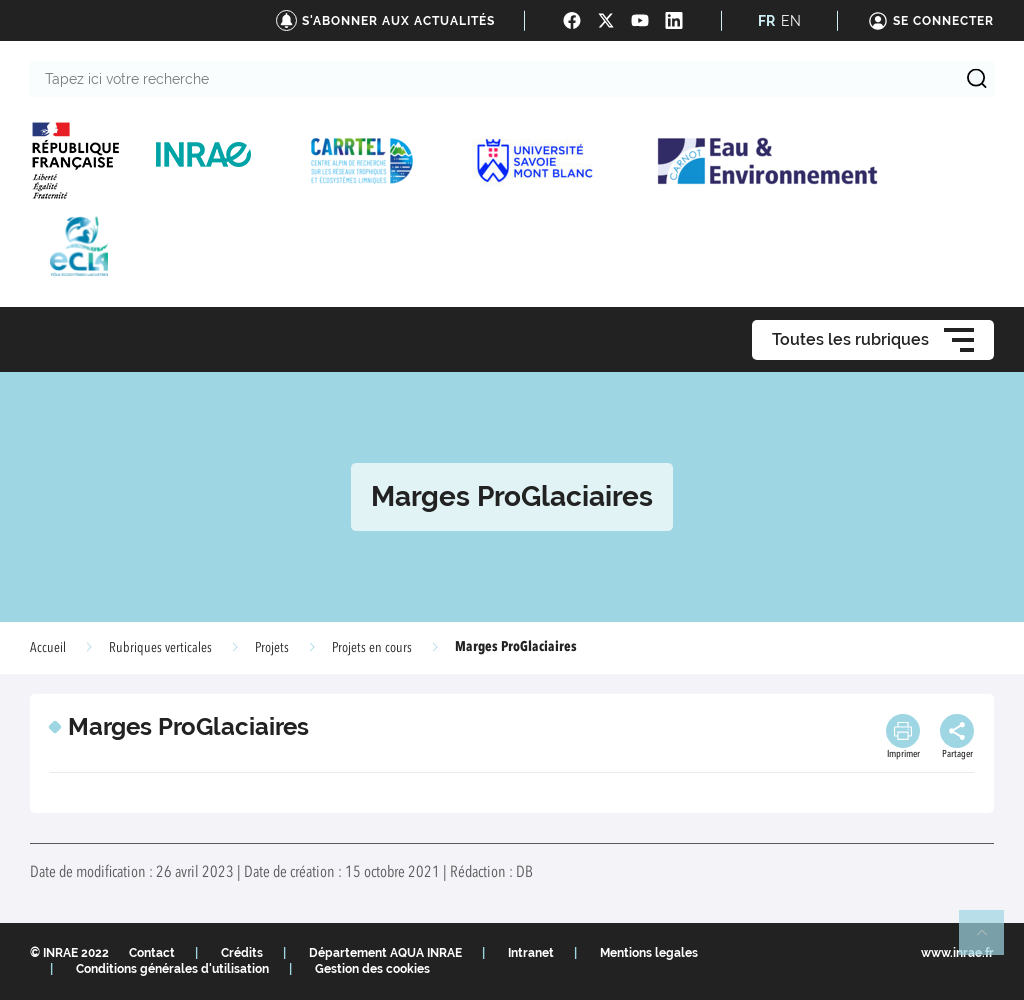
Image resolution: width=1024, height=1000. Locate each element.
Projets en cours (372, 648)
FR (766, 21)
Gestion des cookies (372, 969)
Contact (152, 953)
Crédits (242, 953)
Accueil (48, 648)
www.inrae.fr (957, 953)
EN (791, 21)
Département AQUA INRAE (385, 953)
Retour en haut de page (990, 941)
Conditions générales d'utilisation (172, 969)
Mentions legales (649, 953)
